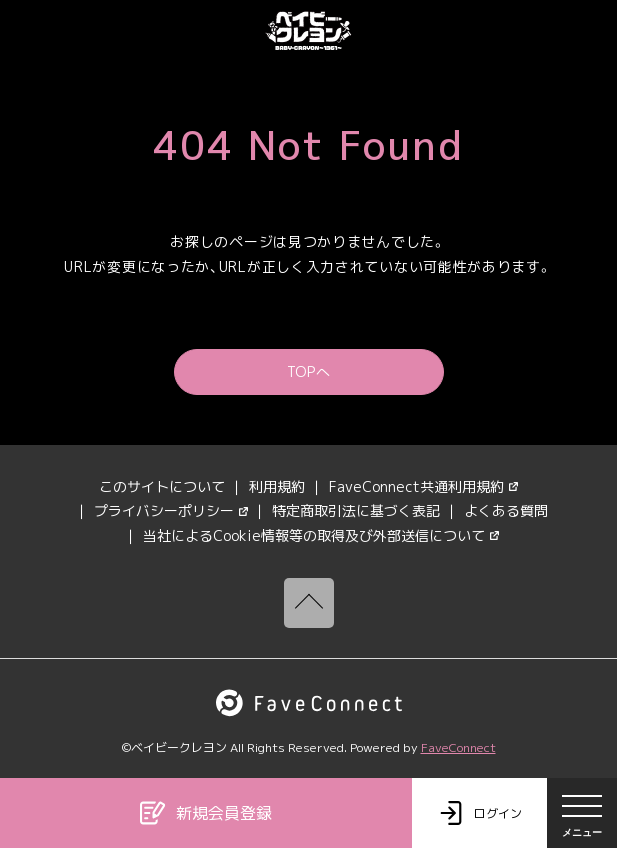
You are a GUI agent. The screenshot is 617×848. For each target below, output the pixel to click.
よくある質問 (506, 510)
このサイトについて (162, 486)
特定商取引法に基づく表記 (356, 510)
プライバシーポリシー (171, 510)
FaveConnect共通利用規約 (423, 486)
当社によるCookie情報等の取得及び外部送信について (321, 535)
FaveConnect (458, 747)
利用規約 (277, 486)
